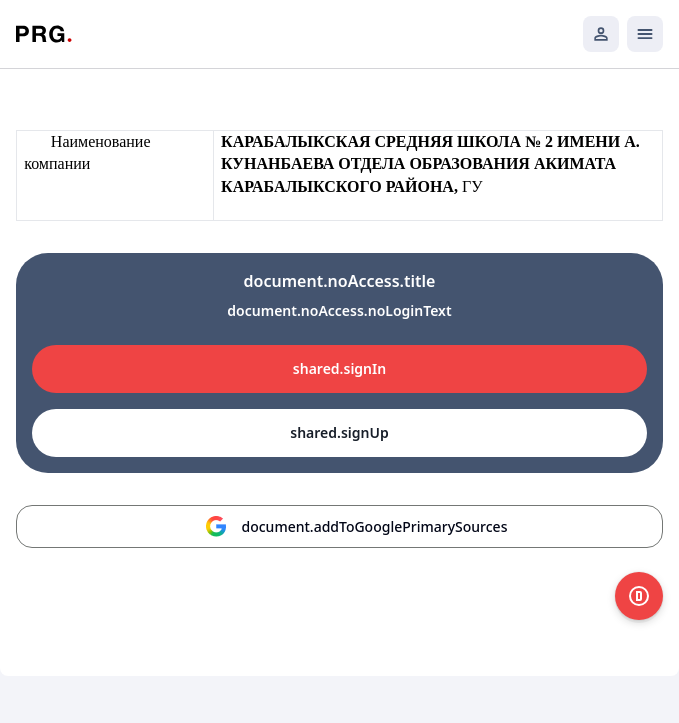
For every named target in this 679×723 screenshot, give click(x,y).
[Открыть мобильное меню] (645, 34)
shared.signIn (339, 368)
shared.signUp (339, 432)
